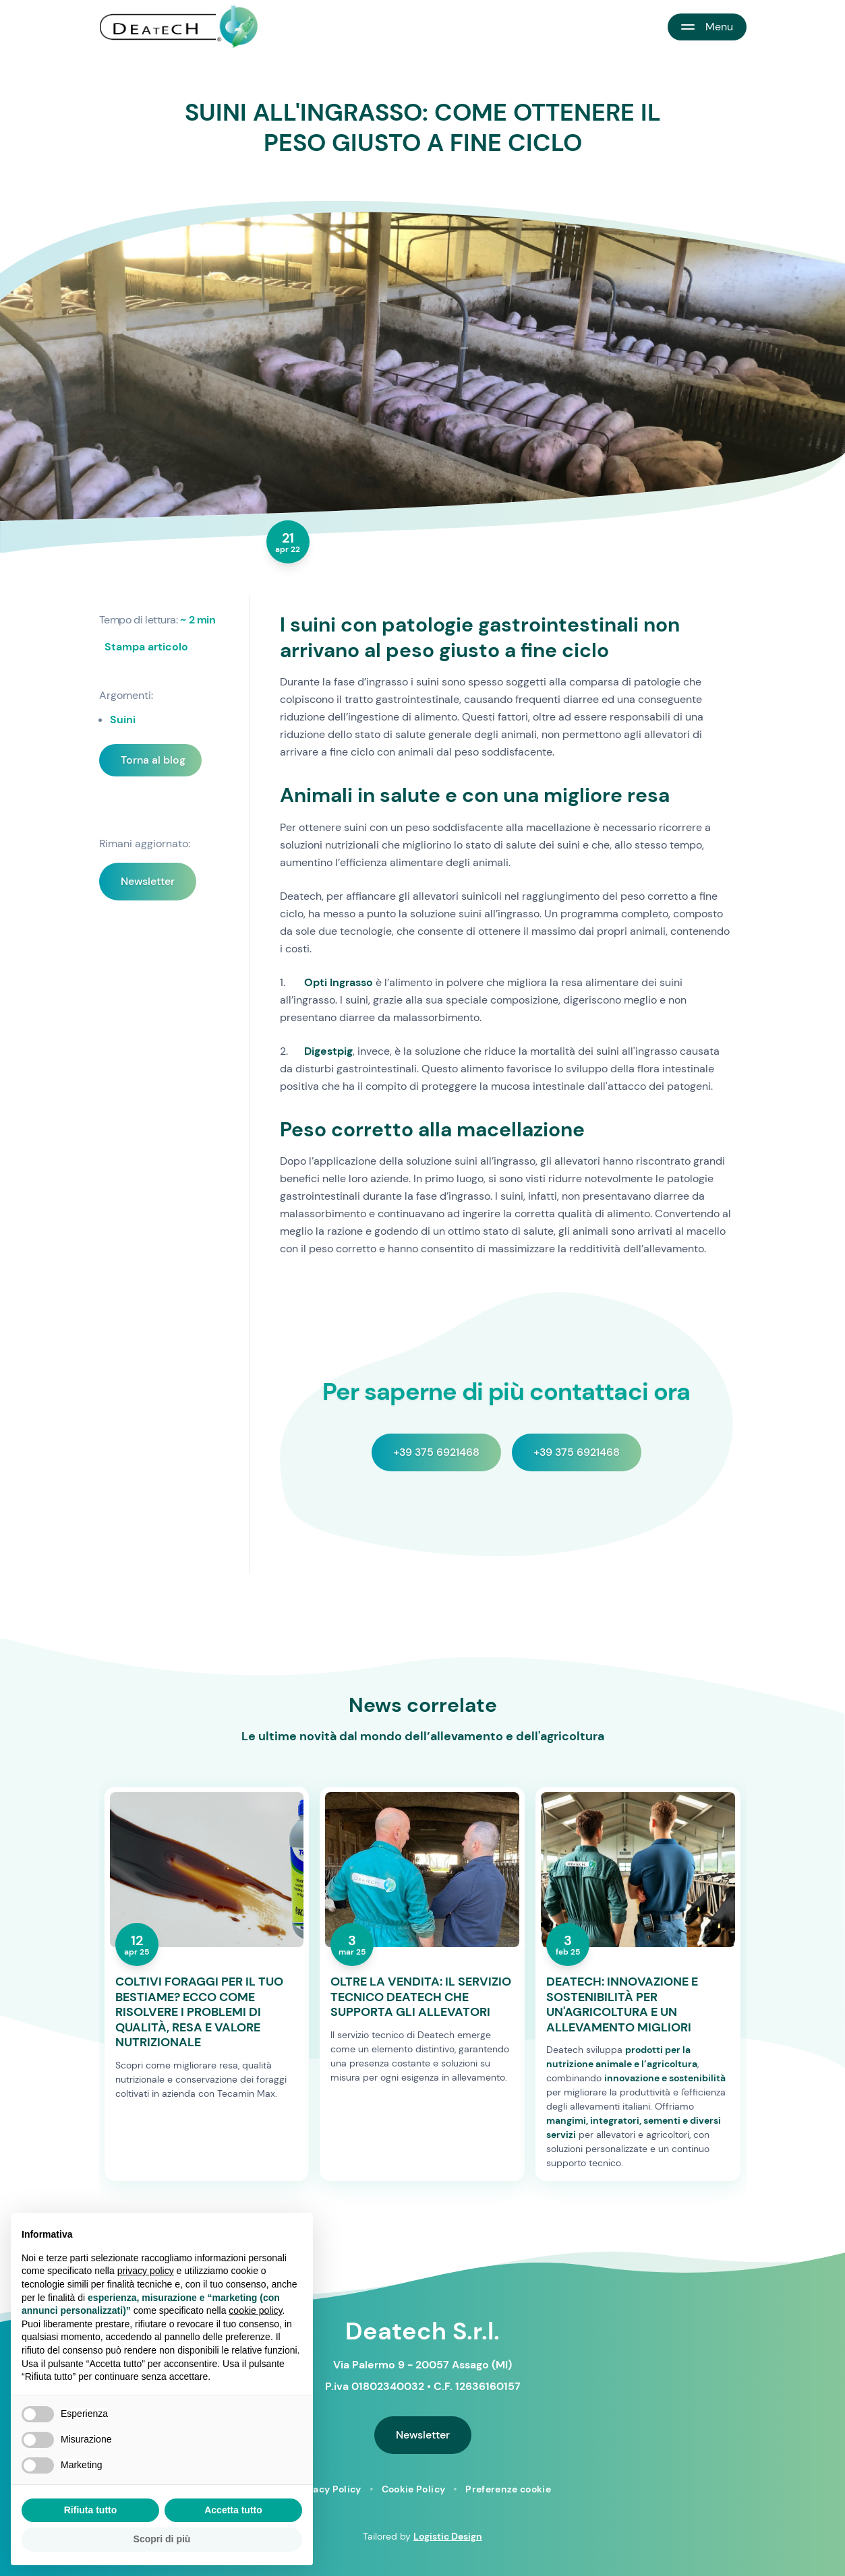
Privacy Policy (327, 2489)
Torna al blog (153, 760)
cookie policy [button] (255, 2310)
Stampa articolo (146, 647)
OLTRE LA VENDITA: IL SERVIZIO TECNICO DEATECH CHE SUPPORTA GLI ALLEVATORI (420, 1997)
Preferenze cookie (508, 2489)
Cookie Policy (414, 2489)
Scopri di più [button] (162, 2539)
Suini (123, 719)
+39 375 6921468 (436, 1452)
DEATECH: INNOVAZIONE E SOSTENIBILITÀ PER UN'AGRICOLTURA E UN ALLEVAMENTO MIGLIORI (622, 2004)
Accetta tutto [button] (233, 2510)
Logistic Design (447, 2536)
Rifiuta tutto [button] (90, 2510)
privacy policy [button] (145, 2270)
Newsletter (148, 881)
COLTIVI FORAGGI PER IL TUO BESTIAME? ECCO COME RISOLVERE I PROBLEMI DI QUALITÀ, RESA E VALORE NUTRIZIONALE (199, 2012)
